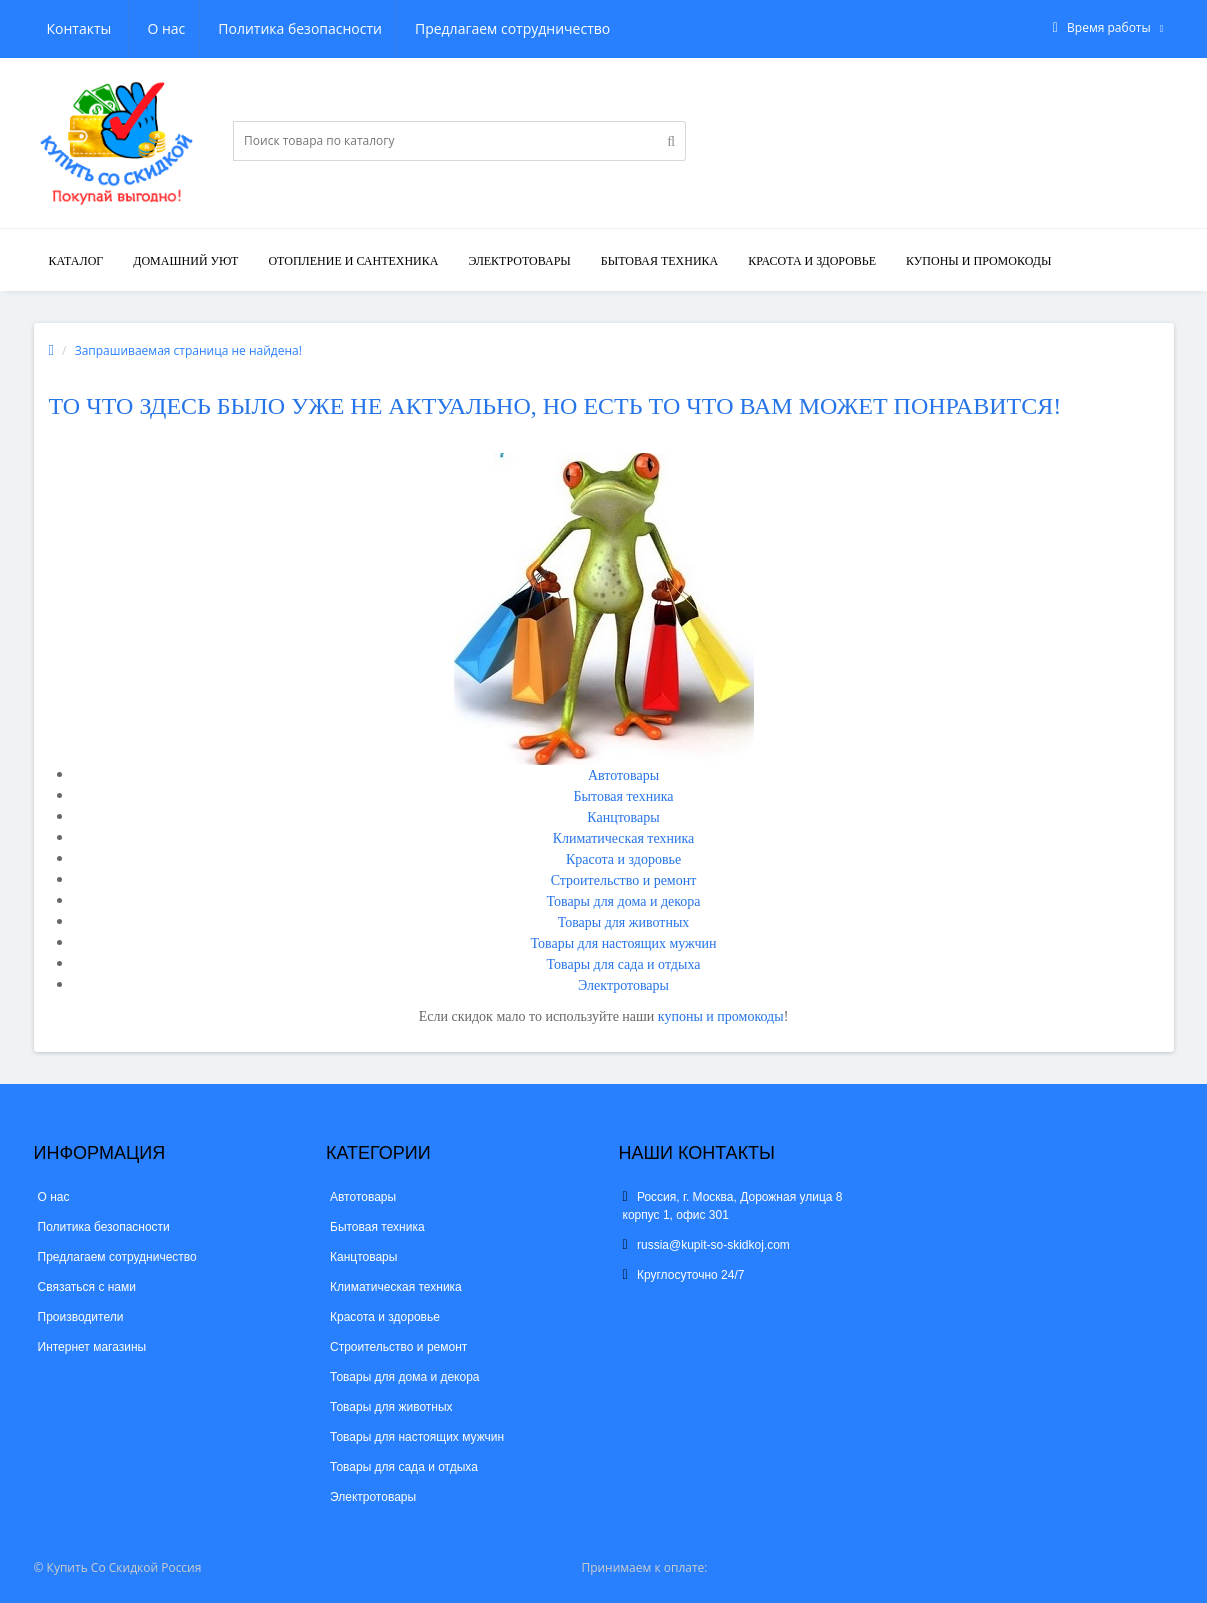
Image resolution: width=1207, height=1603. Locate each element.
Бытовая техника (659, 261)
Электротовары (519, 261)
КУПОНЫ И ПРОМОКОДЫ (978, 261)
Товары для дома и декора (623, 901)
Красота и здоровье (812, 261)
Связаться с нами (87, 1287)
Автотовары (623, 775)
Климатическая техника (624, 838)
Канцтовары (623, 817)
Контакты (584, 28)
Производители (81, 1317)
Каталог (76, 261)
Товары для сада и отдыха (624, 964)
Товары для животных (624, 922)
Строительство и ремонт (624, 880)
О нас (66, 28)
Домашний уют (185, 261)
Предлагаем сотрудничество (417, 28)
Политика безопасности (203, 28)
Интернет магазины (92, 1347)
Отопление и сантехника (353, 261)
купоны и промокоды (721, 1016)
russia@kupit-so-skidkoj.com (706, 1245)
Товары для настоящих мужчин (624, 943)
